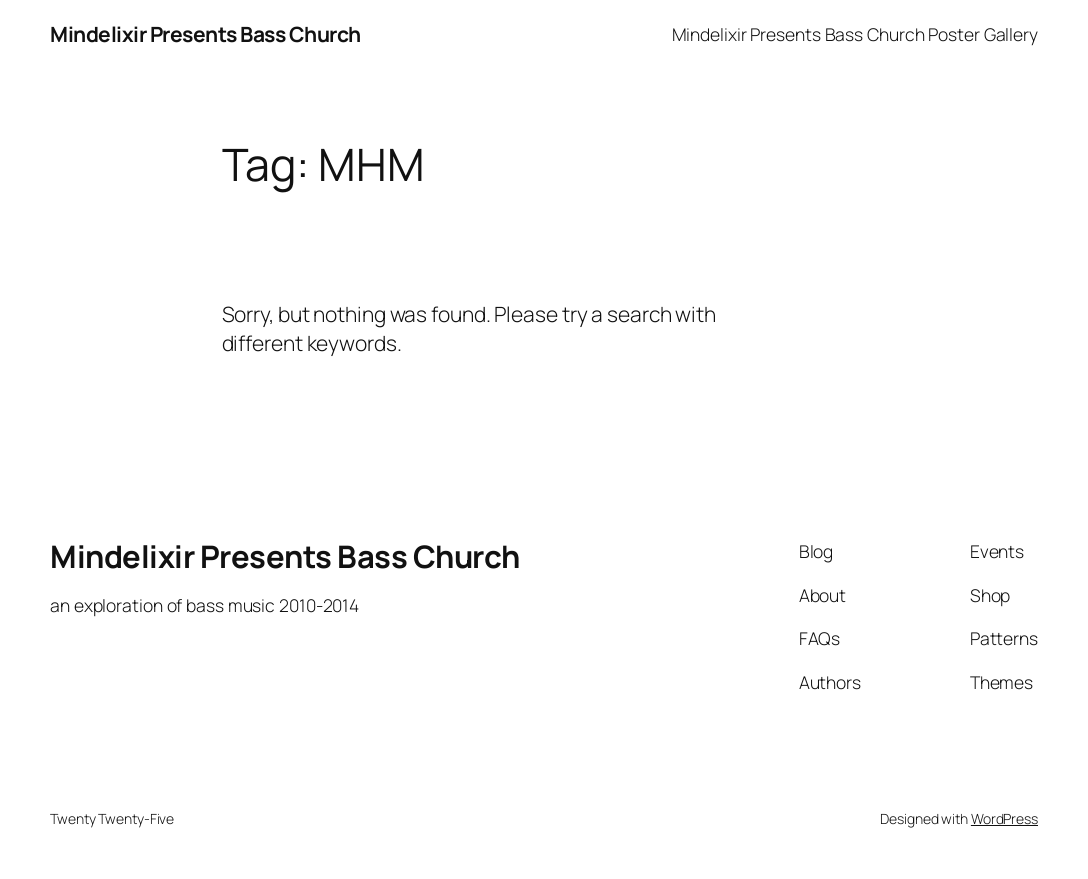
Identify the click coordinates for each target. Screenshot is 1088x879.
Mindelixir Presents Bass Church (205, 34)
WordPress (1004, 818)
